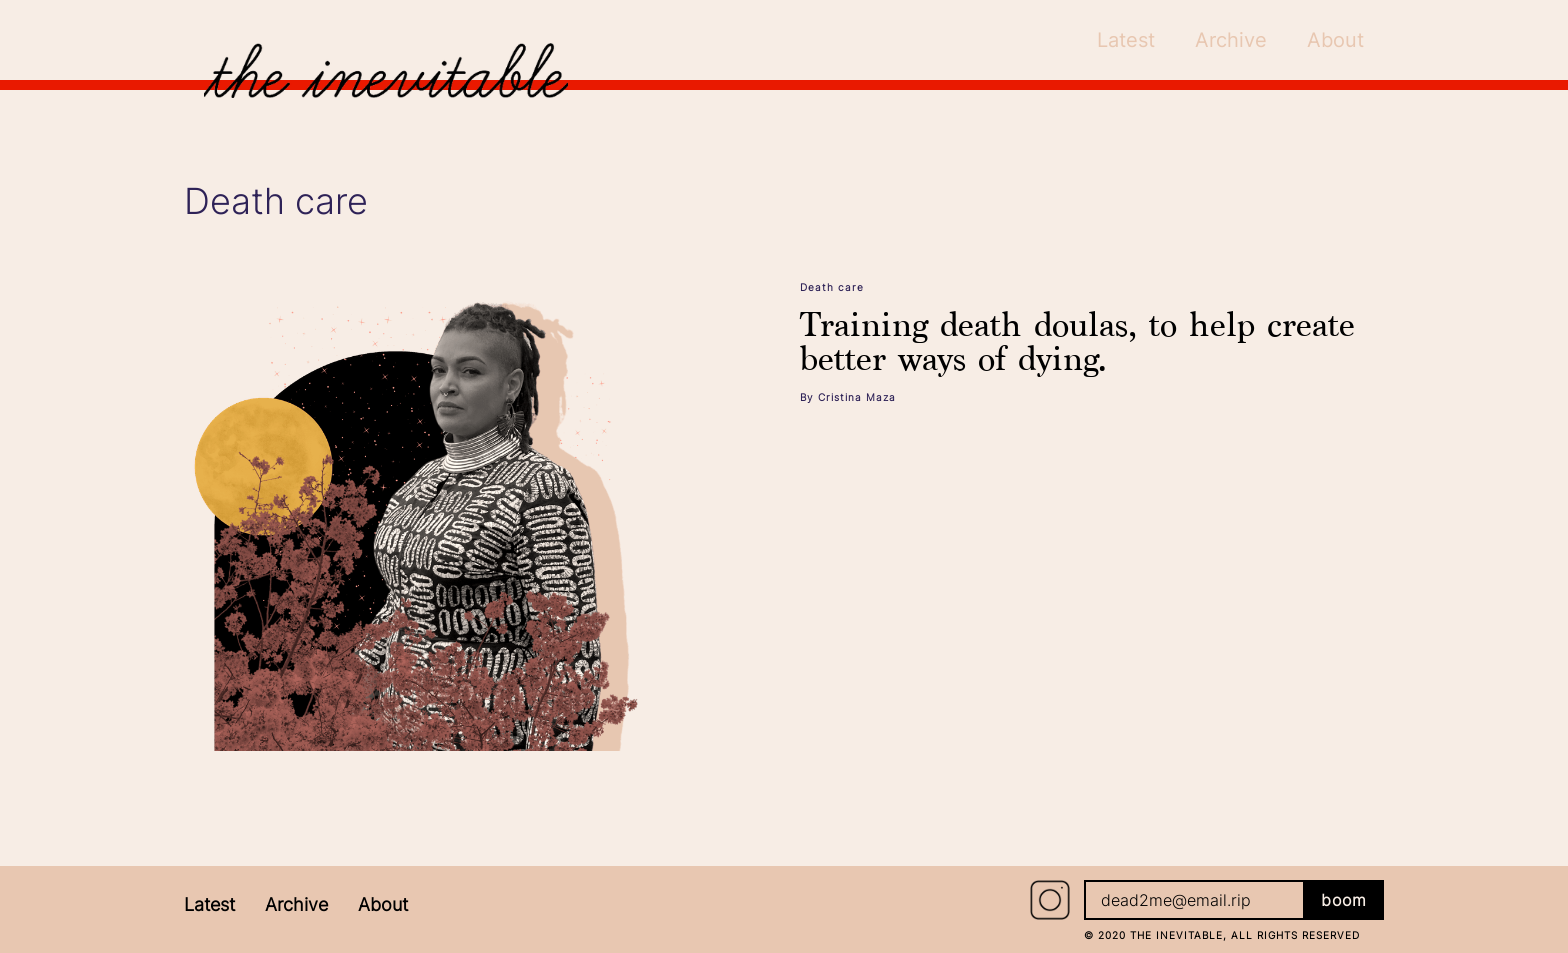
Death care (832, 287)
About (383, 904)
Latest (209, 904)
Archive (296, 904)
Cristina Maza (857, 397)
